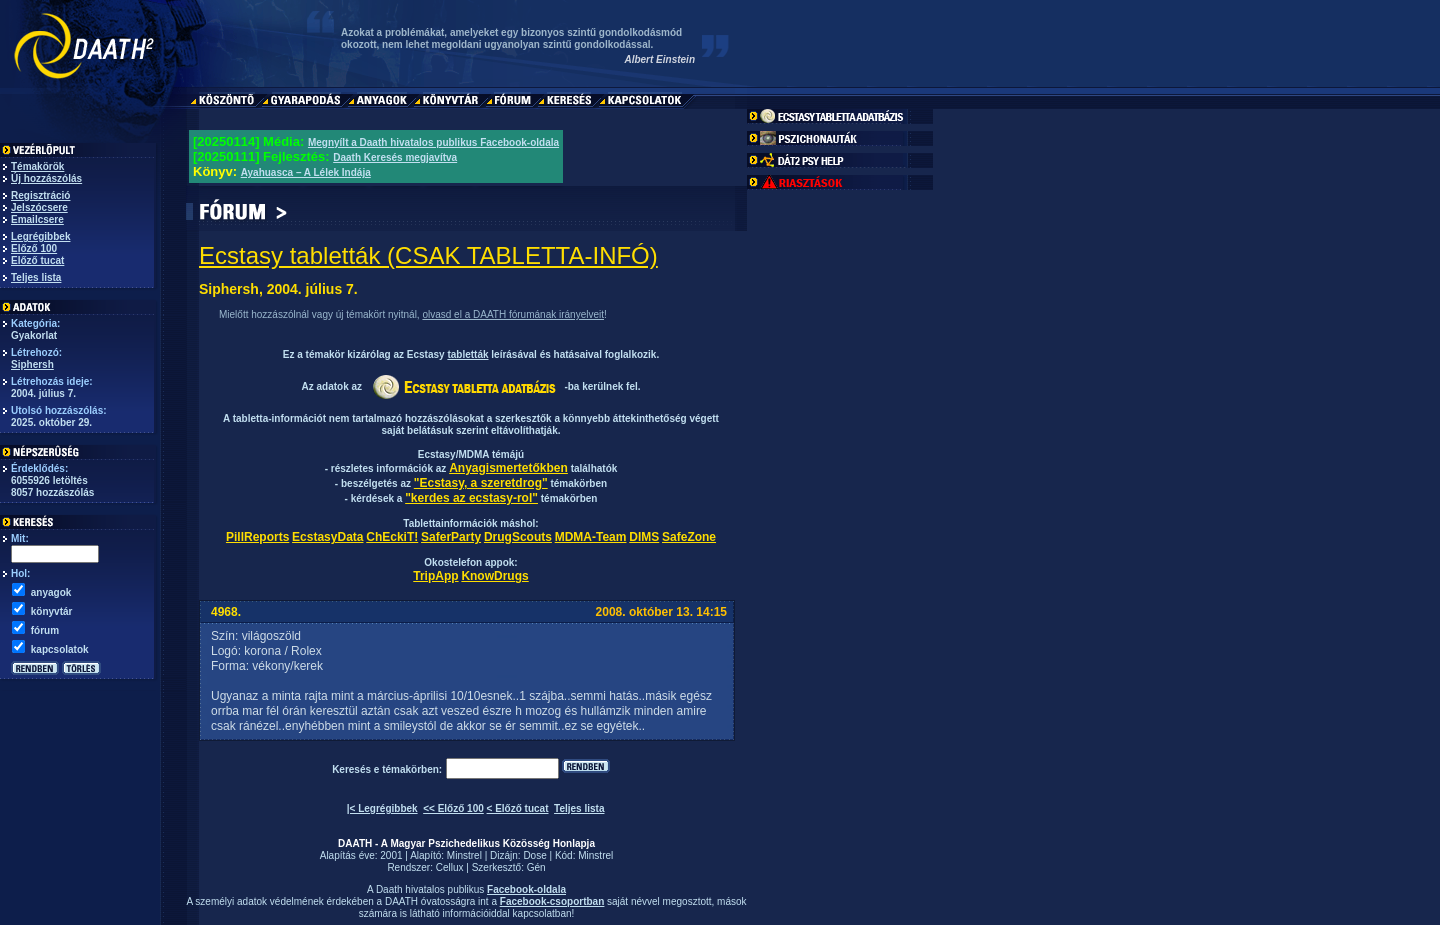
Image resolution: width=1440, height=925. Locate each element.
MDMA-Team (591, 537)
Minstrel (464, 855)
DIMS (644, 537)
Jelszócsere (39, 207)
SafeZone (689, 537)
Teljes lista (36, 277)
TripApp (435, 576)
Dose (534, 855)
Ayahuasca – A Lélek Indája (306, 172)
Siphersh (32, 364)
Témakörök (37, 166)
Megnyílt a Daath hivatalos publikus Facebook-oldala (433, 142)
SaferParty (451, 537)
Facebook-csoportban (552, 901)
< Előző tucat (518, 808)
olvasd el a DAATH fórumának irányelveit (513, 314)
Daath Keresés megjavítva (395, 157)
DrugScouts (518, 537)
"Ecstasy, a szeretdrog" (481, 483)
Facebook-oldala (526, 889)
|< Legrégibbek (382, 808)
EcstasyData (327, 537)
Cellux (450, 867)
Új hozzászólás (46, 178)
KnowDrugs (494, 576)
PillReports (257, 537)
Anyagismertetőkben (508, 468)
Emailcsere (37, 219)
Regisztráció (40, 195)
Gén (536, 867)
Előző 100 (34, 248)
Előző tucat (37, 260)
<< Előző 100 (453, 808)
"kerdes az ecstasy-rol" (471, 498)
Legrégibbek (40, 236)
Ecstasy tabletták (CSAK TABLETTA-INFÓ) (428, 255)
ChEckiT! (392, 537)
